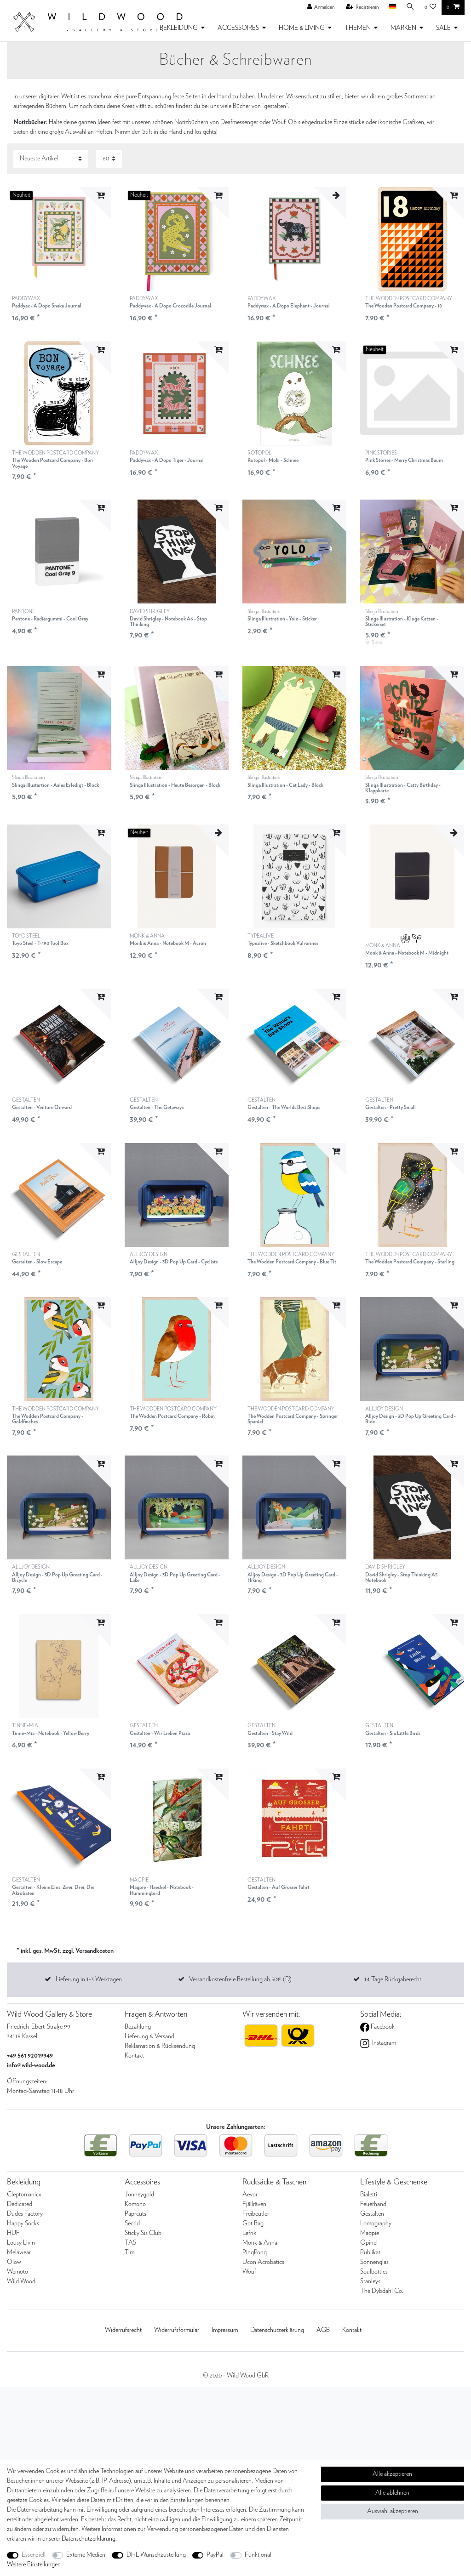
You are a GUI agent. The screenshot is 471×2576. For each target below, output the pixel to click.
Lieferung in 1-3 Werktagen (89, 1979)
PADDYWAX (46, 302)
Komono (135, 2204)
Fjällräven (254, 2204)
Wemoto (17, 2272)
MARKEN (403, 28)
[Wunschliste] (430, 7)
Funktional (258, 2555)
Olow (14, 2262)
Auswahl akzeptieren (392, 2511)
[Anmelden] (321, 7)
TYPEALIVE (282, 940)
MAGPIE (177, 1886)
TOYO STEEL (40, 940)
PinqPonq (254, 2252)
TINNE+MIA (50, 1729)
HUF (13, 2233)
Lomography (375, 2223)
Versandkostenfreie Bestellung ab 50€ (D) (240, 1979)
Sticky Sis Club (143, 2233)
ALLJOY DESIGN (174, 1258)
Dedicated (19, 2204)
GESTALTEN (42, 1104)
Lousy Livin (21, 2243)
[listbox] (294, 239)
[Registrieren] (362, 7)
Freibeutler (255, 2214)
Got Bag (253, 2223)
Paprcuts (135, 2214)
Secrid (132, 2223)
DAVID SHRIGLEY (177, 618)
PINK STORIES (404, 457)
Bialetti (368, 2194)
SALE (443, 28)
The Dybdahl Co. (381, 2291)
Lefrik (249, 2233)
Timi (130, 2252)
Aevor (250, 2194)
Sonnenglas (374, 2262)
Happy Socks (23, 2223)
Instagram (383, 2043)
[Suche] (410, 7)
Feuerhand (373, 2204)
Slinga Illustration (282, 615)
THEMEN (358, 28)
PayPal (215, 2555)
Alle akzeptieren (392, 2474)
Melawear (19, 2252)
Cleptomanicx (24, 2194)
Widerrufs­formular (176, 2330)
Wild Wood (21, 2281)
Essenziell (34, 2555)
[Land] (392, 7)
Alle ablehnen (392, 2493)
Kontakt (134, 2056)
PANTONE (50, 615)
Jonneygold (139, 2194)
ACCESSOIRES (238, 28)
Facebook (382, 2027)
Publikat (370, 2252)
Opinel (369, 2243)
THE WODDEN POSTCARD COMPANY (408, 302)
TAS (130, 2243)
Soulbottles (374, 2272)
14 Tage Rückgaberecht (392, 1979)
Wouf (249, 2272)
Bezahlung (138, 2027)
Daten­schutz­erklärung (277, 2330)
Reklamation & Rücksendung (160, 2046)
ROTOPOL (273, 457)
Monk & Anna (259, 2243)
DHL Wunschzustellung (156, 2555)
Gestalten (372, 2214)
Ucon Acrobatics (263, 2262)
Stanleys (370, 2281)
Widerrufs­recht (123, 2330)
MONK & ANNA (168, 940)
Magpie (369, 2233)
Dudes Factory (25, 2214)
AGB (323, 2330)
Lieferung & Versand (149, 2036)
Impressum (225, 2330)
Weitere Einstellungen (34, 2564)
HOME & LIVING (302, 28)
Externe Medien (85, 2555)
